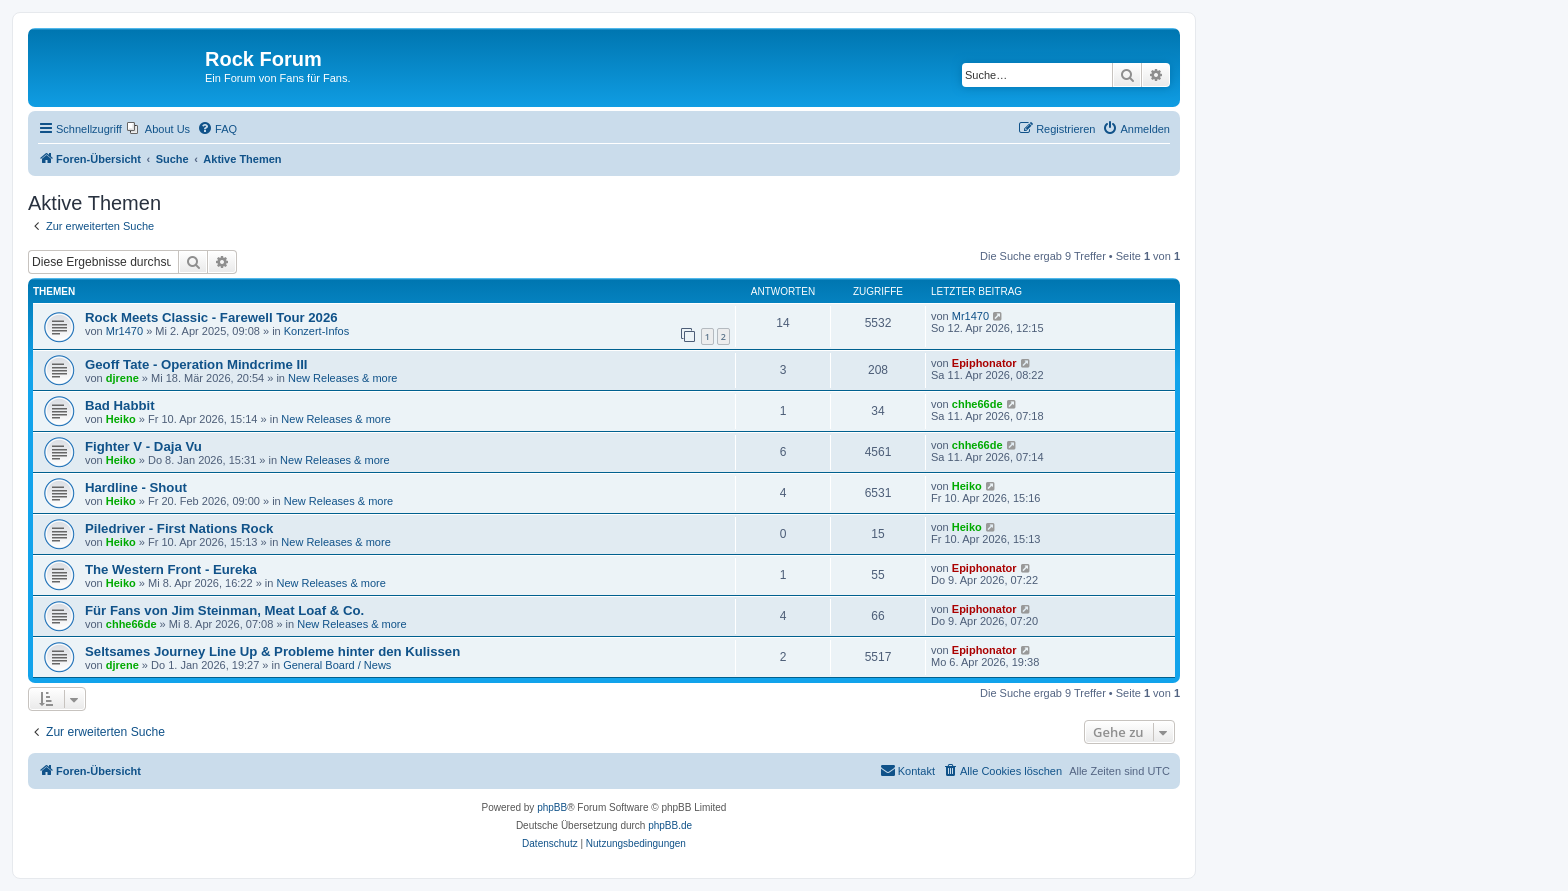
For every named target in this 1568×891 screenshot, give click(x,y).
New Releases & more (342, 378)
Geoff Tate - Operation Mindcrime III (196, 364)
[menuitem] (158, 129)
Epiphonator (984, 363)
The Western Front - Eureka (171, 569)
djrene (122, 378)
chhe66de (977, 404)
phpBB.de (670, 825)
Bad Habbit (120, 405)
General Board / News (337, 665)
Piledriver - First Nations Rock (179, 528)
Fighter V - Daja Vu (143, 446)
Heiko (121, 419)
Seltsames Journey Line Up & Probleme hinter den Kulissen (272, 651)
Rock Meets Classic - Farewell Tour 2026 (211, 317)
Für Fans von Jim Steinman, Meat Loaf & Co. (224, 610)
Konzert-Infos (316, 331)
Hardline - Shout (136, 487)
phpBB (552, 807)
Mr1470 (124, 331)
